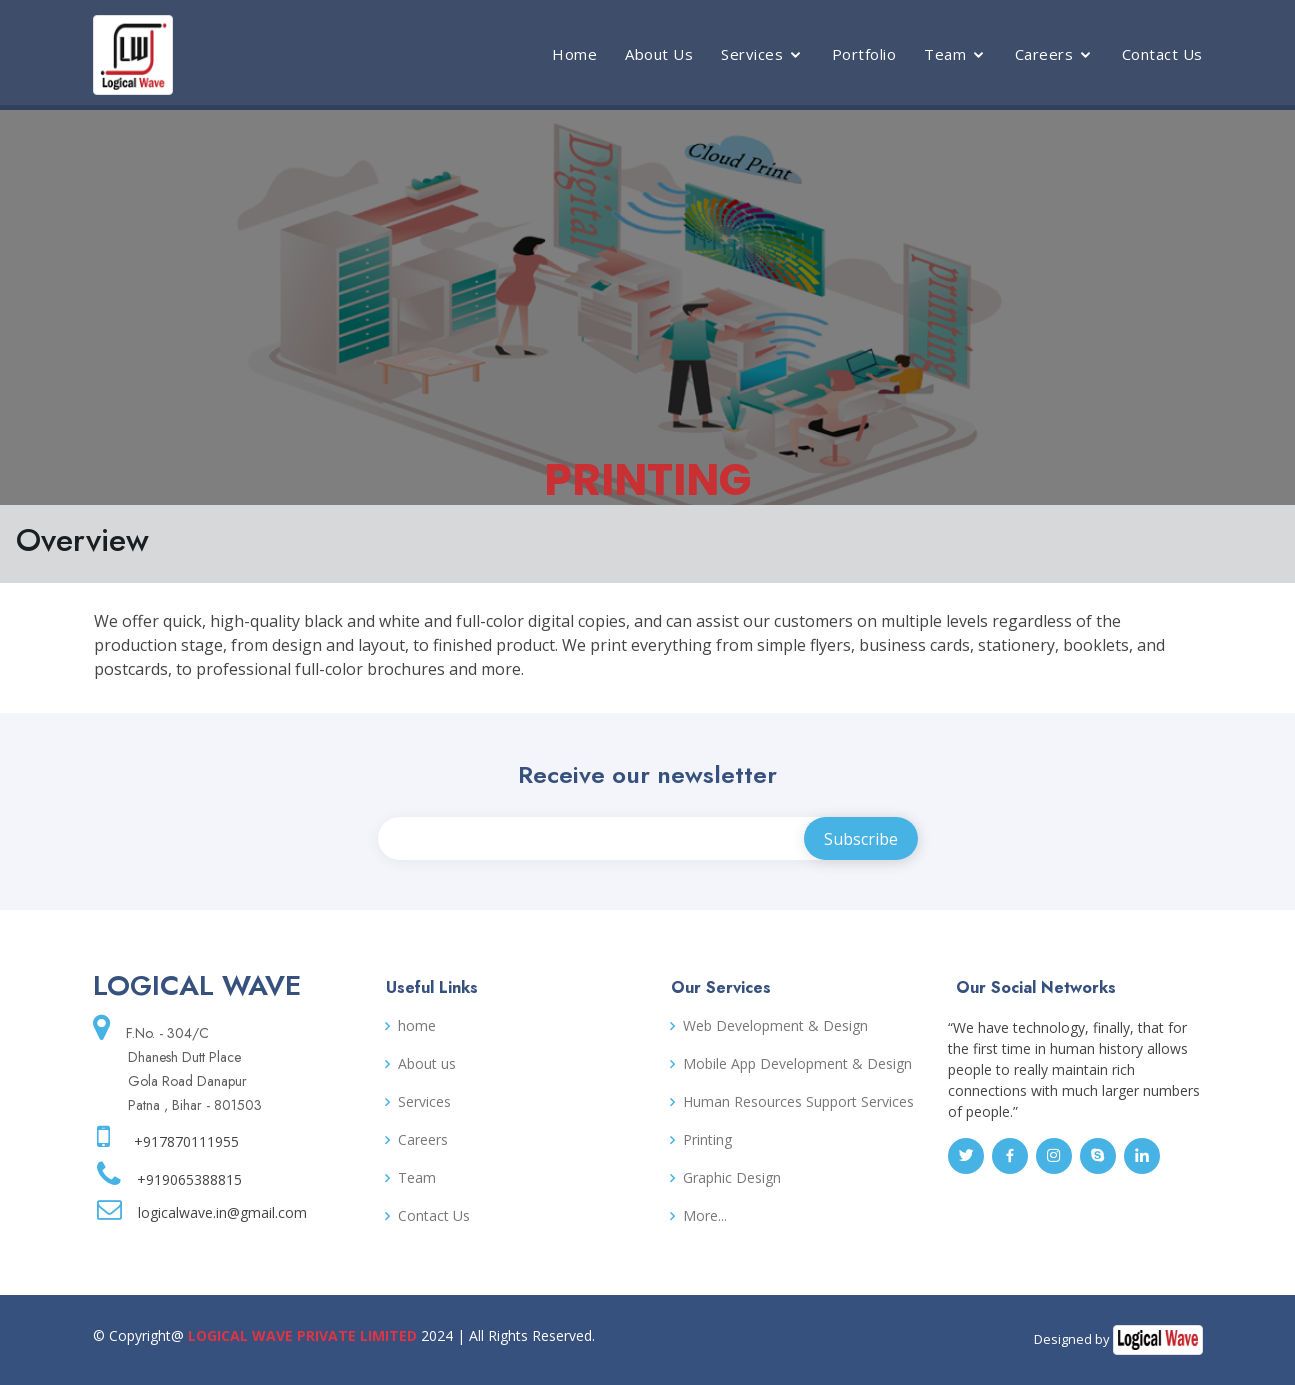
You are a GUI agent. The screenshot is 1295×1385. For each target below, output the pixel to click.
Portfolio (864, 54)
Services (752, 54)
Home (574, 54)
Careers (1044, 54)
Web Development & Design (775, 1026)
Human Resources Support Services (798, 1102)
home (417, 1026)
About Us (659, 54)
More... (705, 1216)
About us (427, 1064)
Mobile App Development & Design (797, 1064)
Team (945, 54)
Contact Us (1162, 54)
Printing (707, 1140)
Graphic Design (732, 1178)
